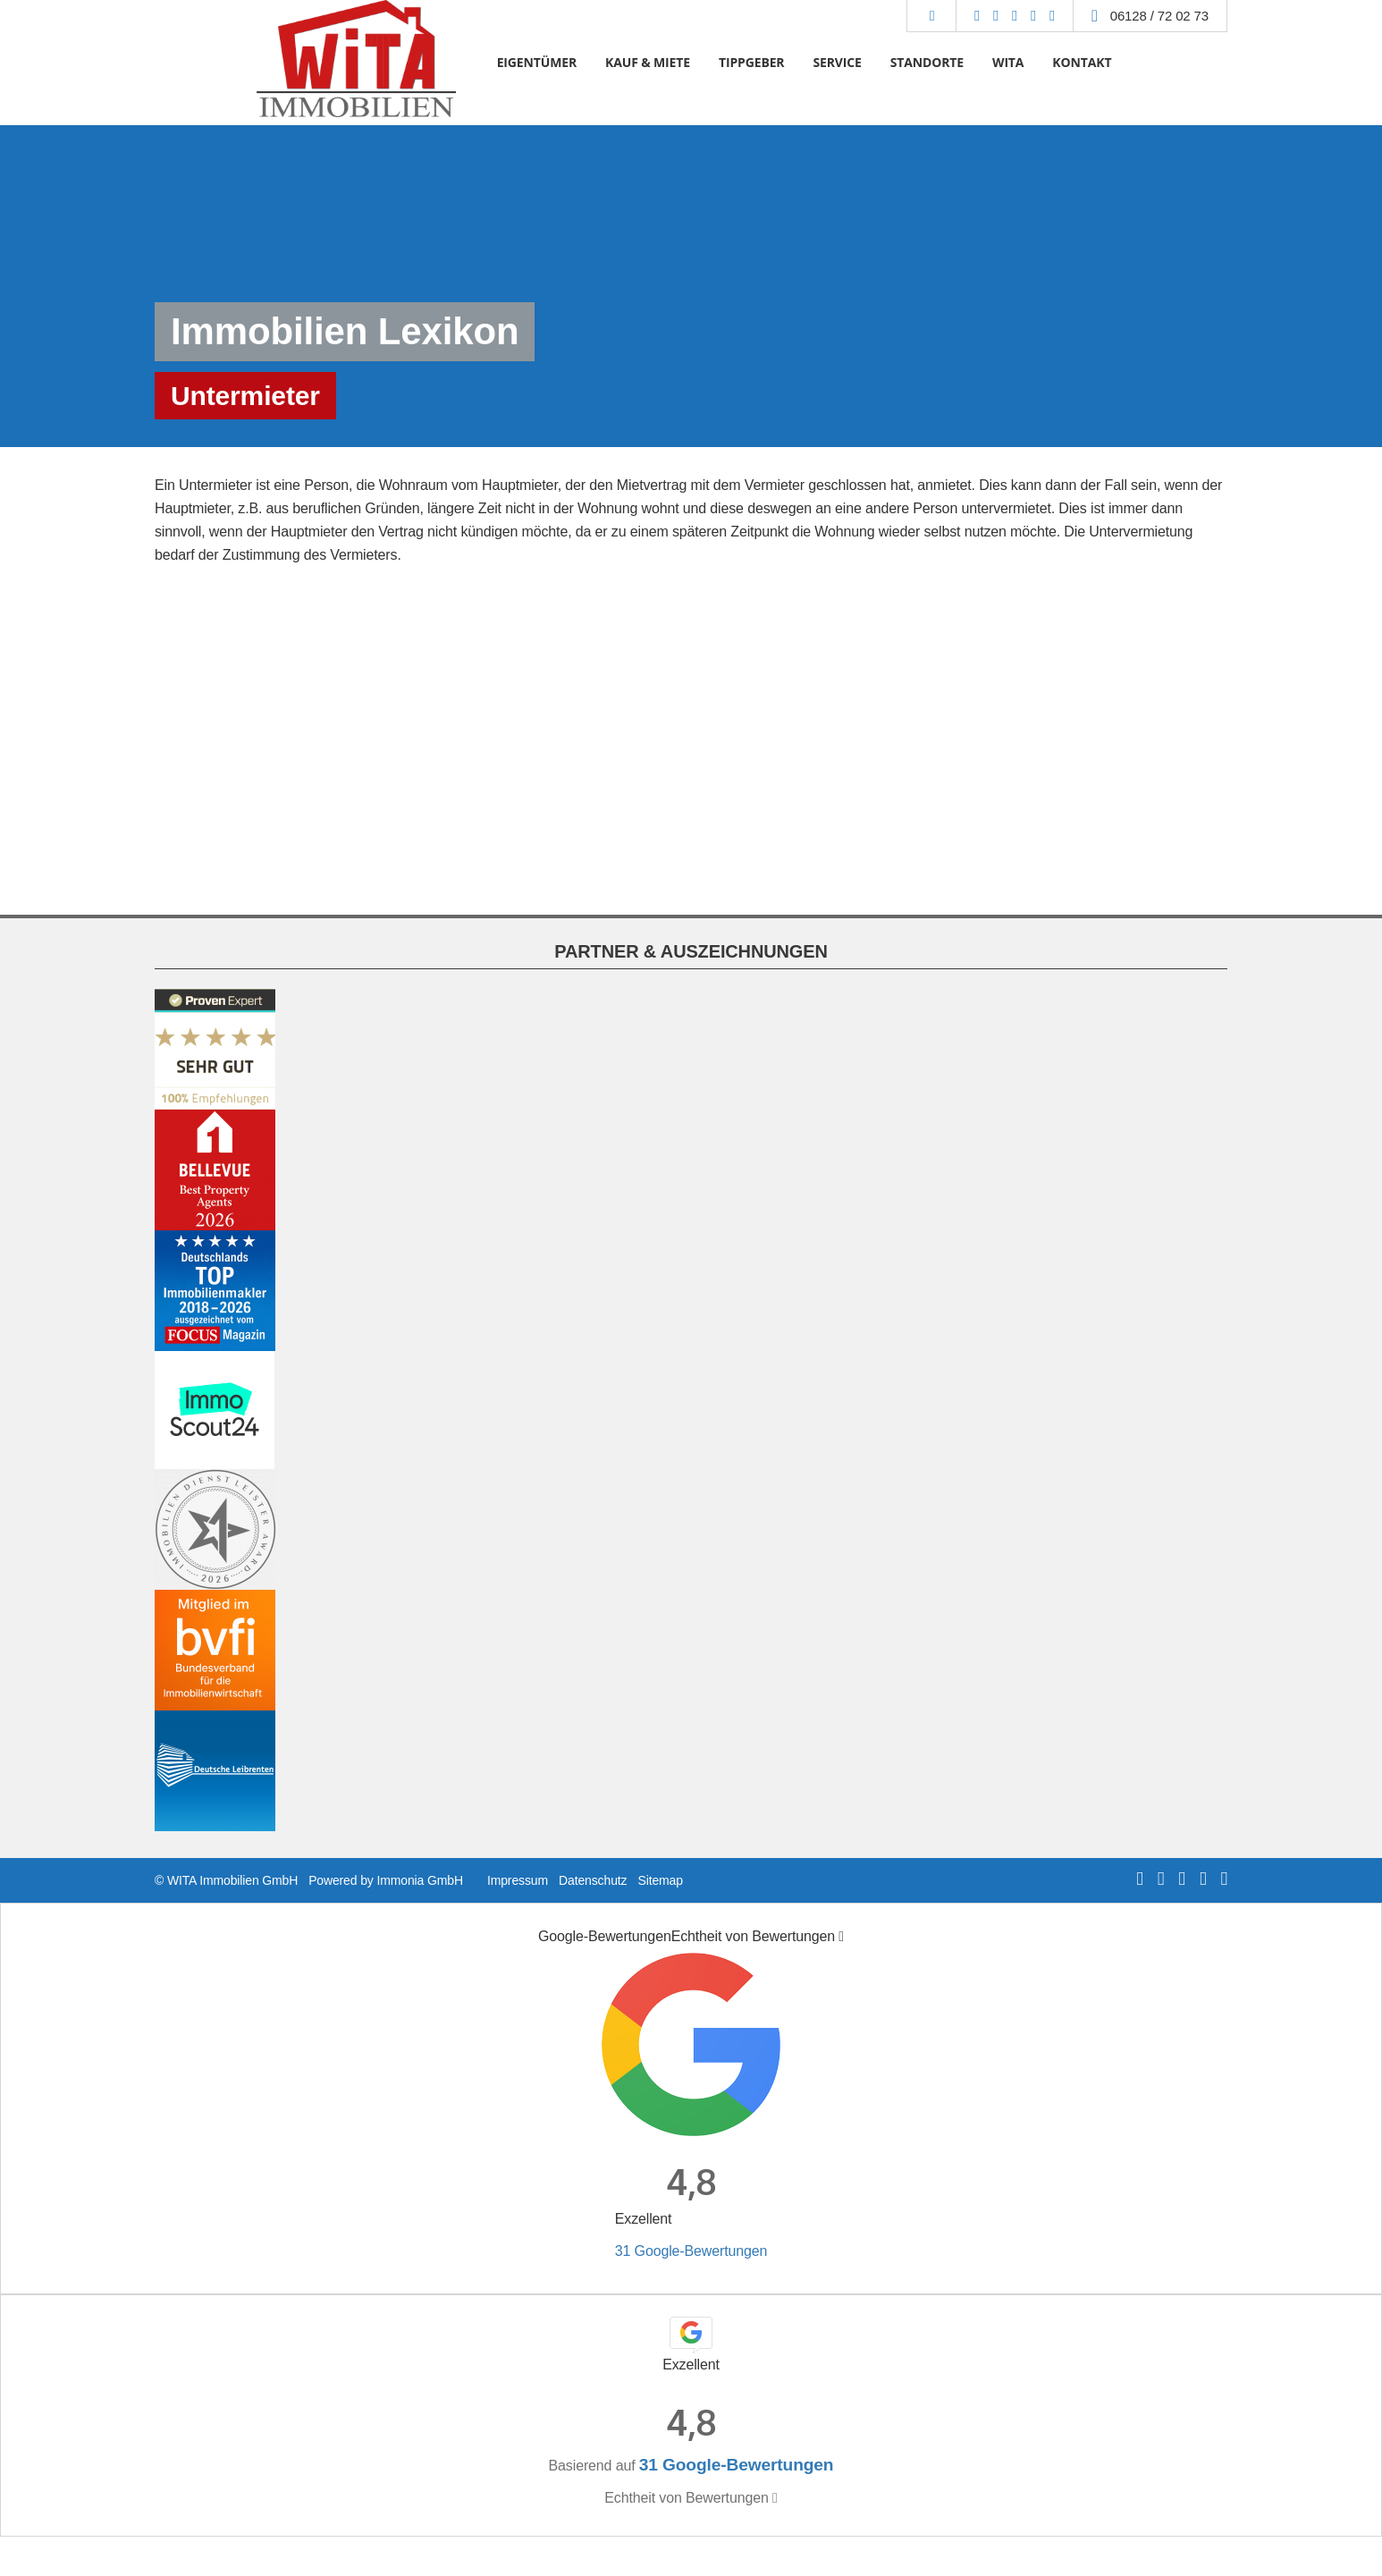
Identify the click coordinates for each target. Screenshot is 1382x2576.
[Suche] (931, 16)
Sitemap (659, 1880)
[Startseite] (355, 62)
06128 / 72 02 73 (1159, 15)
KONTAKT (1081, 62)
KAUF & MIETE (647, 62)
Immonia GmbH (419, 1880)
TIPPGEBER (752, 62)
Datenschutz (593, 1880)
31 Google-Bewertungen (691, 2251)
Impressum (517, 1880)
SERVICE (837, 62)
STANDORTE (927, 62)
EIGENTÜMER (537, 62)
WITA (1008, 62)
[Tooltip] (841, 1936)
